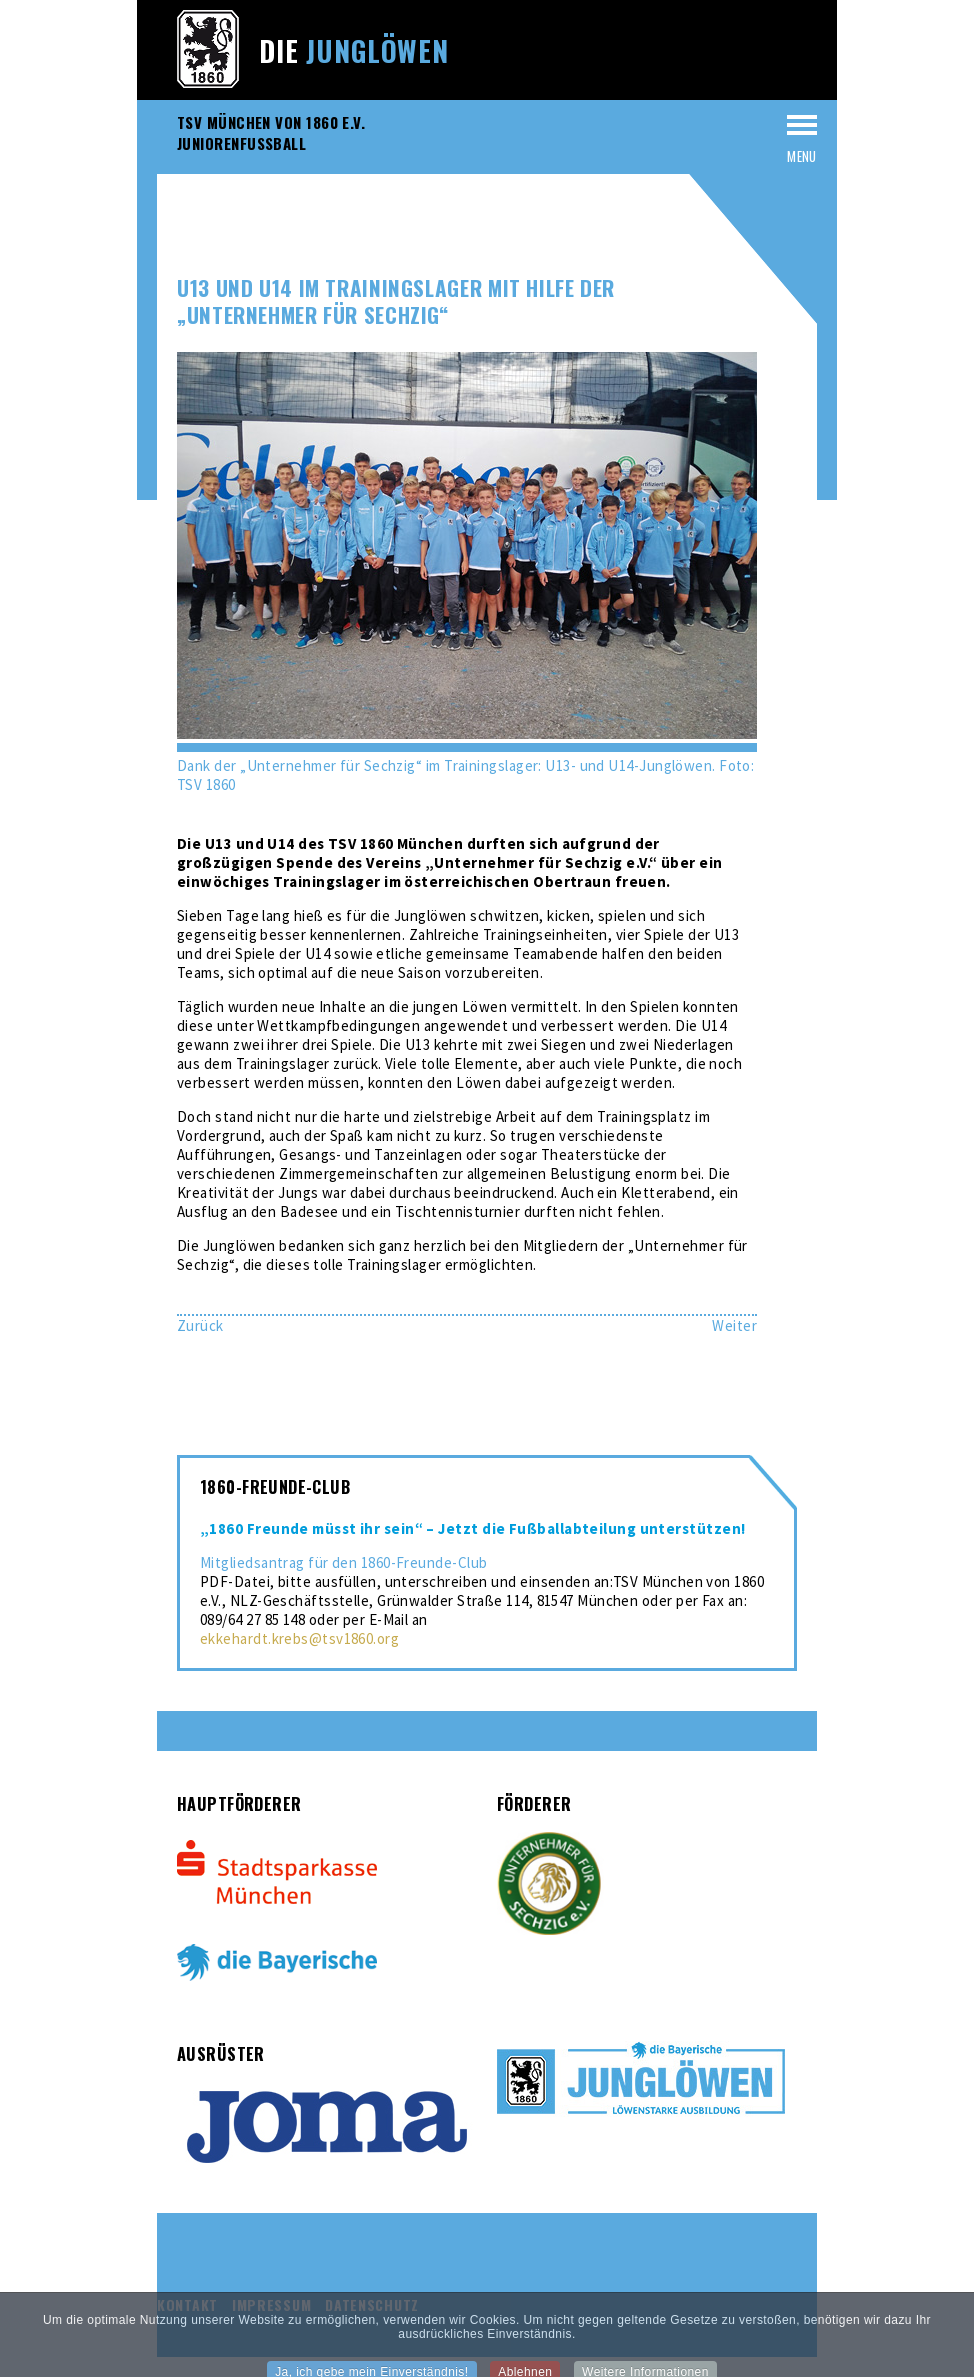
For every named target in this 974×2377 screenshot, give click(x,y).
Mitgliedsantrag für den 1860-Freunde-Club (343, 1562)
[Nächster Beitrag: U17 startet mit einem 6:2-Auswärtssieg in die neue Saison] (734, 1325)
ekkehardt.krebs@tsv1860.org (299, 1638)
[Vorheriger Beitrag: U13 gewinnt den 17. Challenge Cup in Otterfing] (200, 1325)
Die (354, 50)
